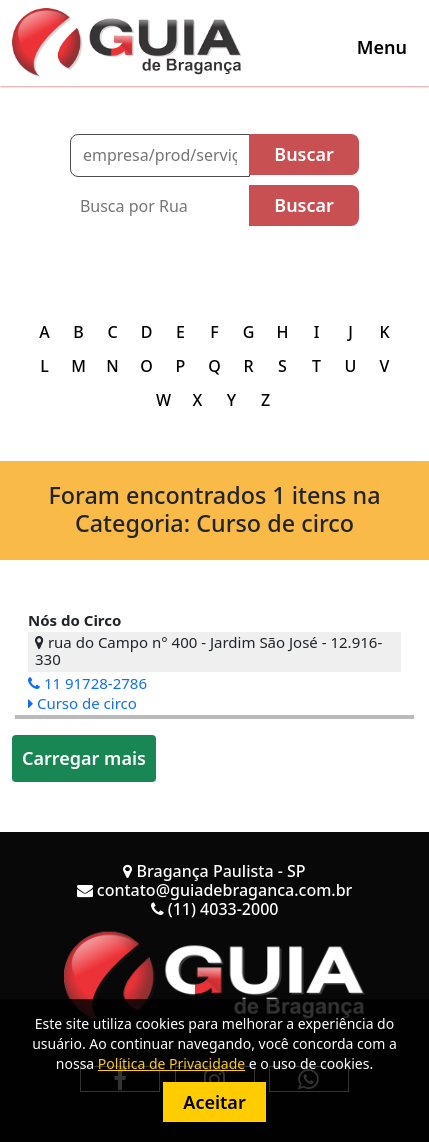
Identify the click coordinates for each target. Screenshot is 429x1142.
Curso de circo (82, 703)
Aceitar (214, 1102)
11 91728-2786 (87, 683)
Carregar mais (84, 758)
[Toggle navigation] (382, 47)
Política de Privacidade (171, 1063)
